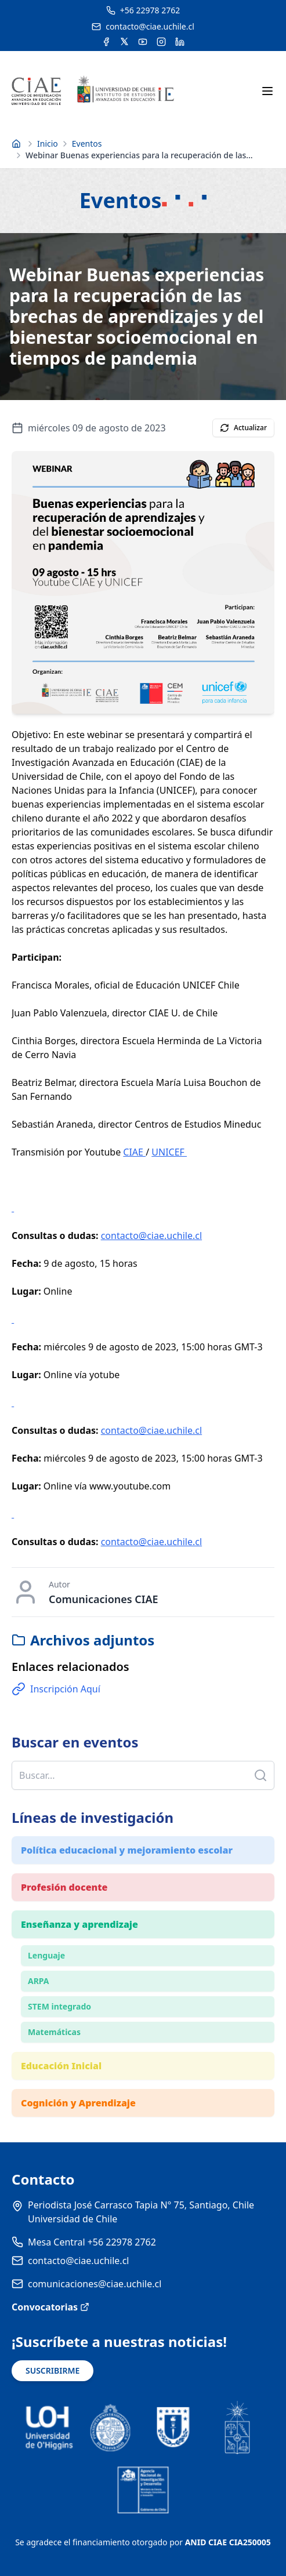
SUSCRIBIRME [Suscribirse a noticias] (52, 2370)
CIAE (134, 1152)
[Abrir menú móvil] (267, 91)
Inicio (47, 143)
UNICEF (169, 1152)
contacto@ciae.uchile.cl (151, 1235)
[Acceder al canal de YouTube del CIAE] (142, 41)
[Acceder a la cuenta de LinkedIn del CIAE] (179, 41)
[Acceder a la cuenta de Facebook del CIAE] (106, 41)
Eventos (87, 143)
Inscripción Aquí (56, 1689)
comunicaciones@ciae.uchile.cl (94, 2283)
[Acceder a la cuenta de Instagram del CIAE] (161, 41)
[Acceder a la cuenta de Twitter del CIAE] (124, 41)
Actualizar (243, 428)
